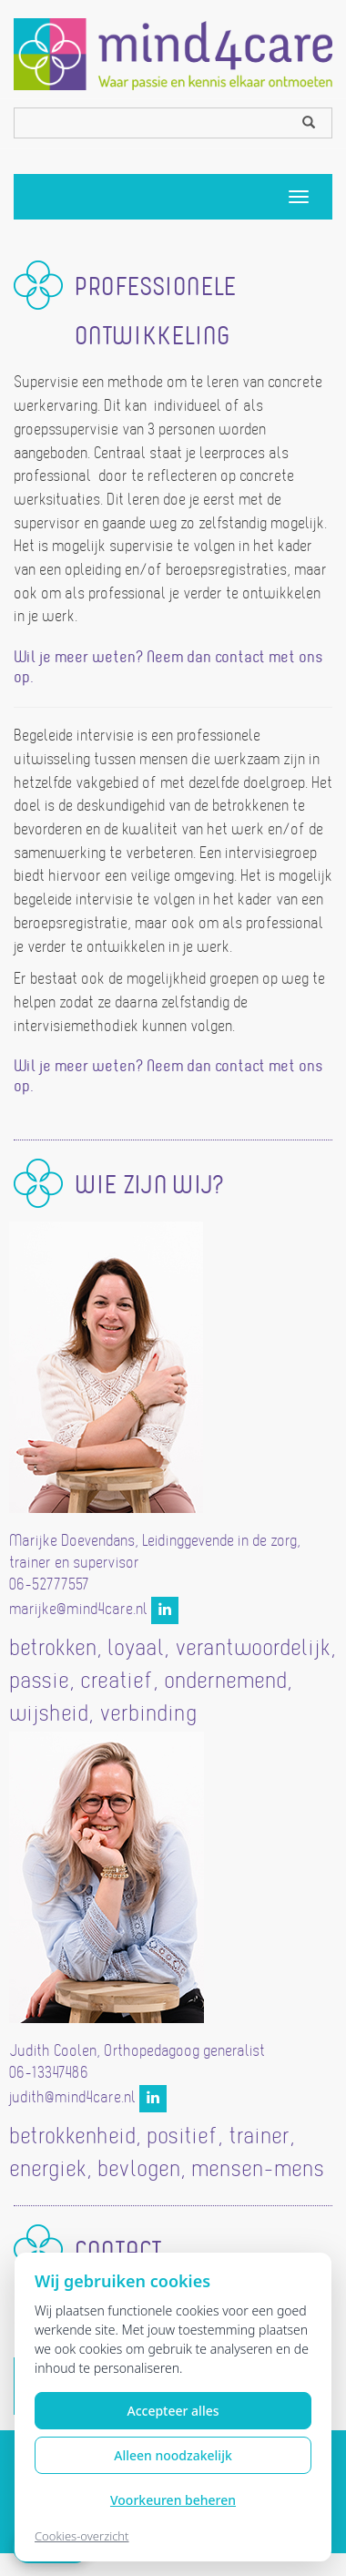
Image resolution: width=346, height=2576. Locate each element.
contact (240, 658)
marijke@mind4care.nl (78, 1610)
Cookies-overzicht (82, 2536)
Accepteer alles (173, 2410)
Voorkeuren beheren (173, 2500)
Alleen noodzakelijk (173, 2455)
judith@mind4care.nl (72, 2098)
